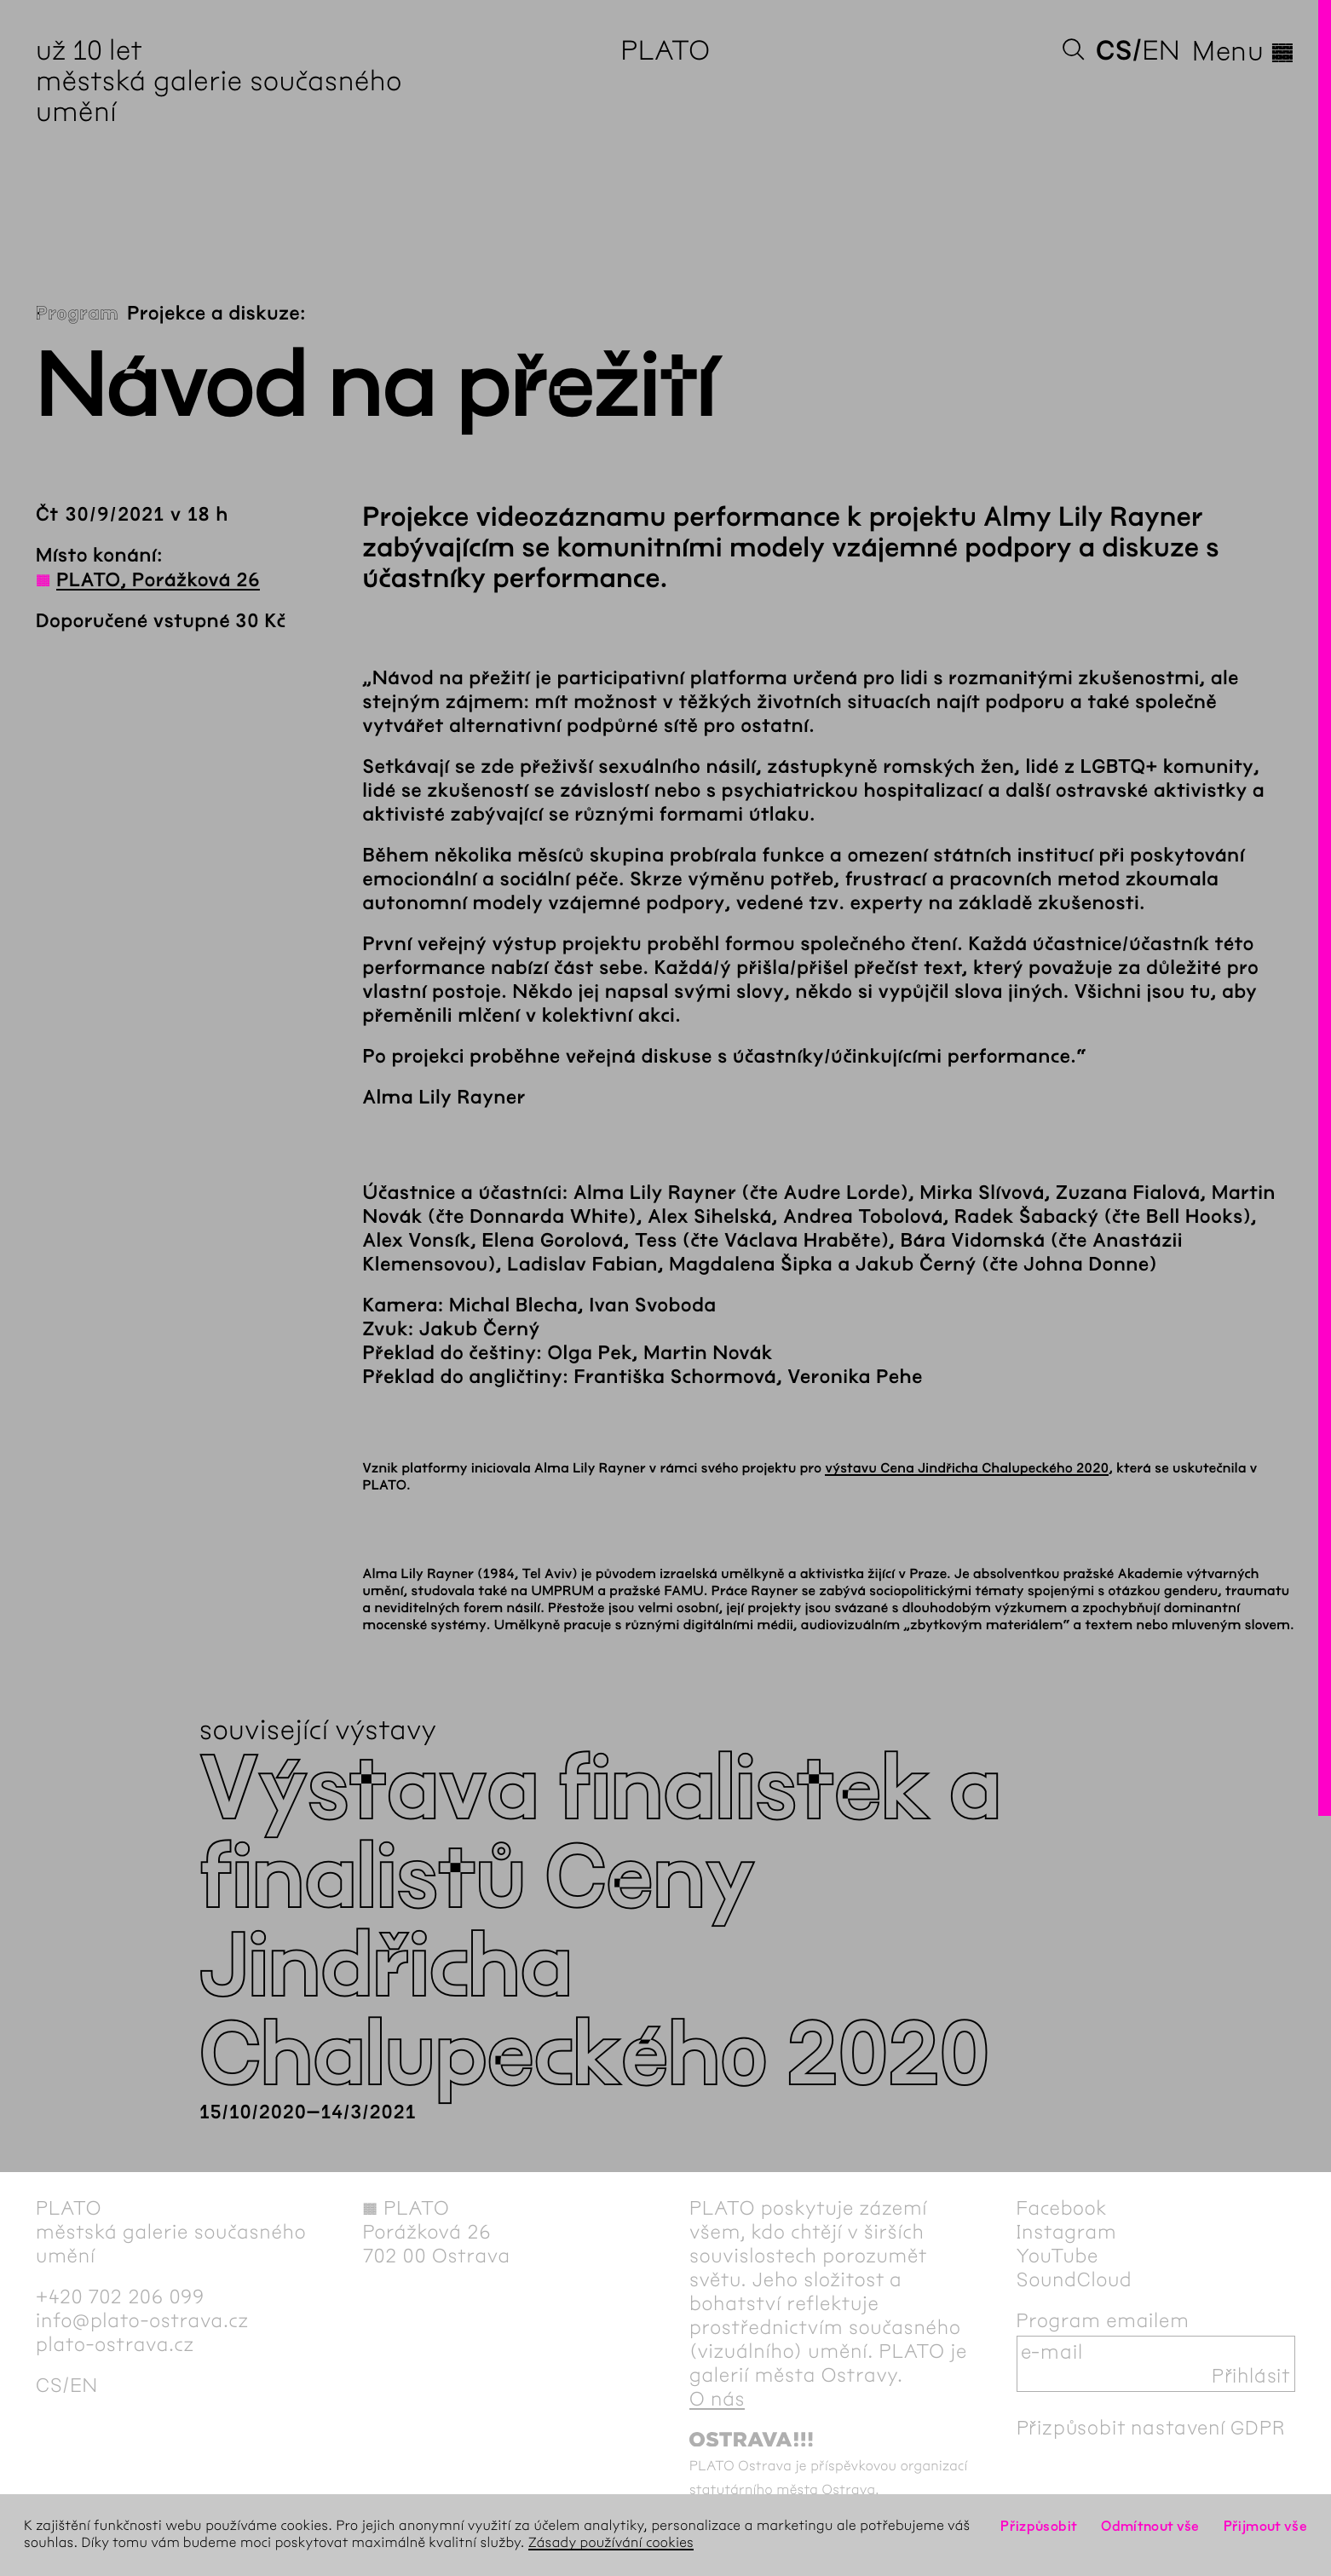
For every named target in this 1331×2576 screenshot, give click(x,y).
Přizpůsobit (1038, 2526)
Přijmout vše (1265, 2526)
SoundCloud (1074, 2279)
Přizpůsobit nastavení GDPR (1151, 2428)
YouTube (1058, 2256)
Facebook (1062, 2208)
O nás (717, 2399)
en (1161, 51)
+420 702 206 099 (120, 2296)
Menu (1243, 51)
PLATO (665, 51)
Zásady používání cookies (611, 2543)
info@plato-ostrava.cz (142, 2320)
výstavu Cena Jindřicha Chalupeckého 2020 (967, 1468)
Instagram (1067, 2232)
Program (77, 313)
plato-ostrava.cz (115, 2344)
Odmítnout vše (1150, 2526)
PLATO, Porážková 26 (158, 580)
